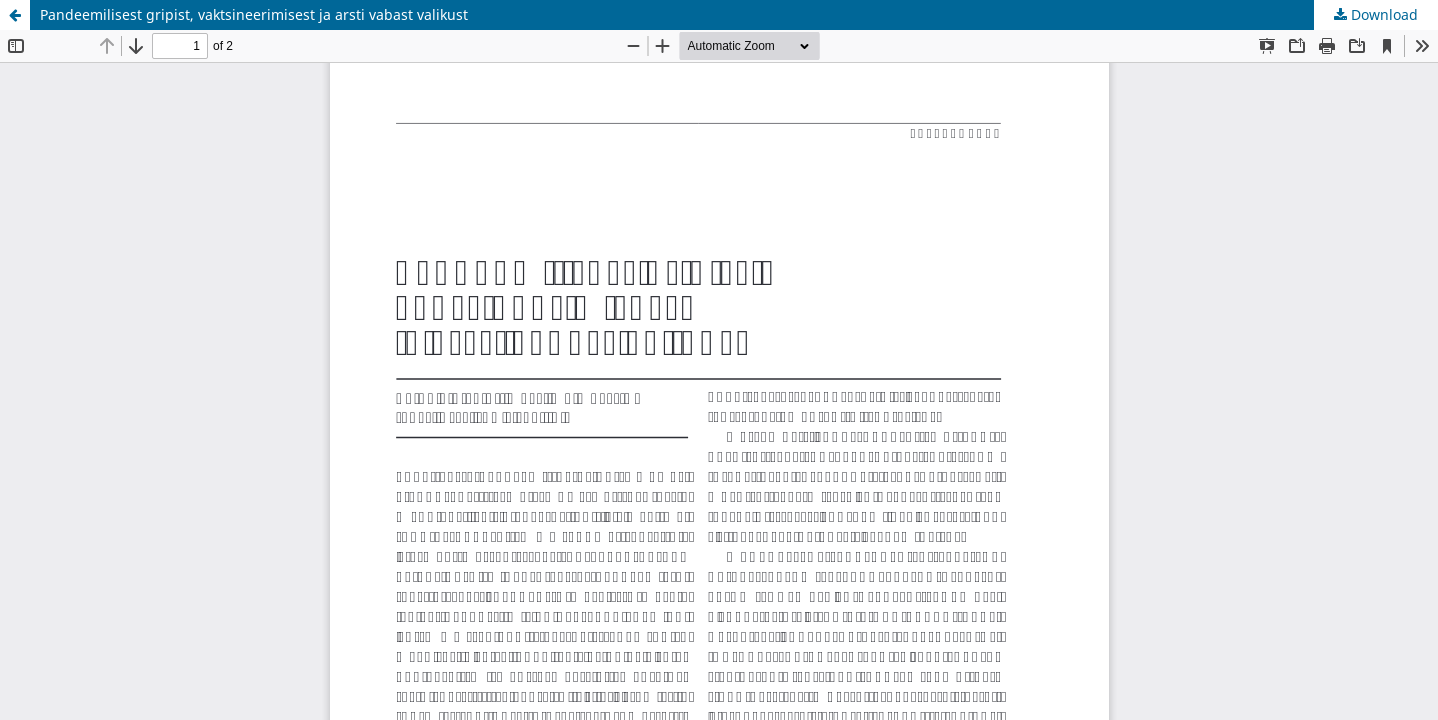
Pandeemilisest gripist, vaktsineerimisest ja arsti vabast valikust (254, 14)
